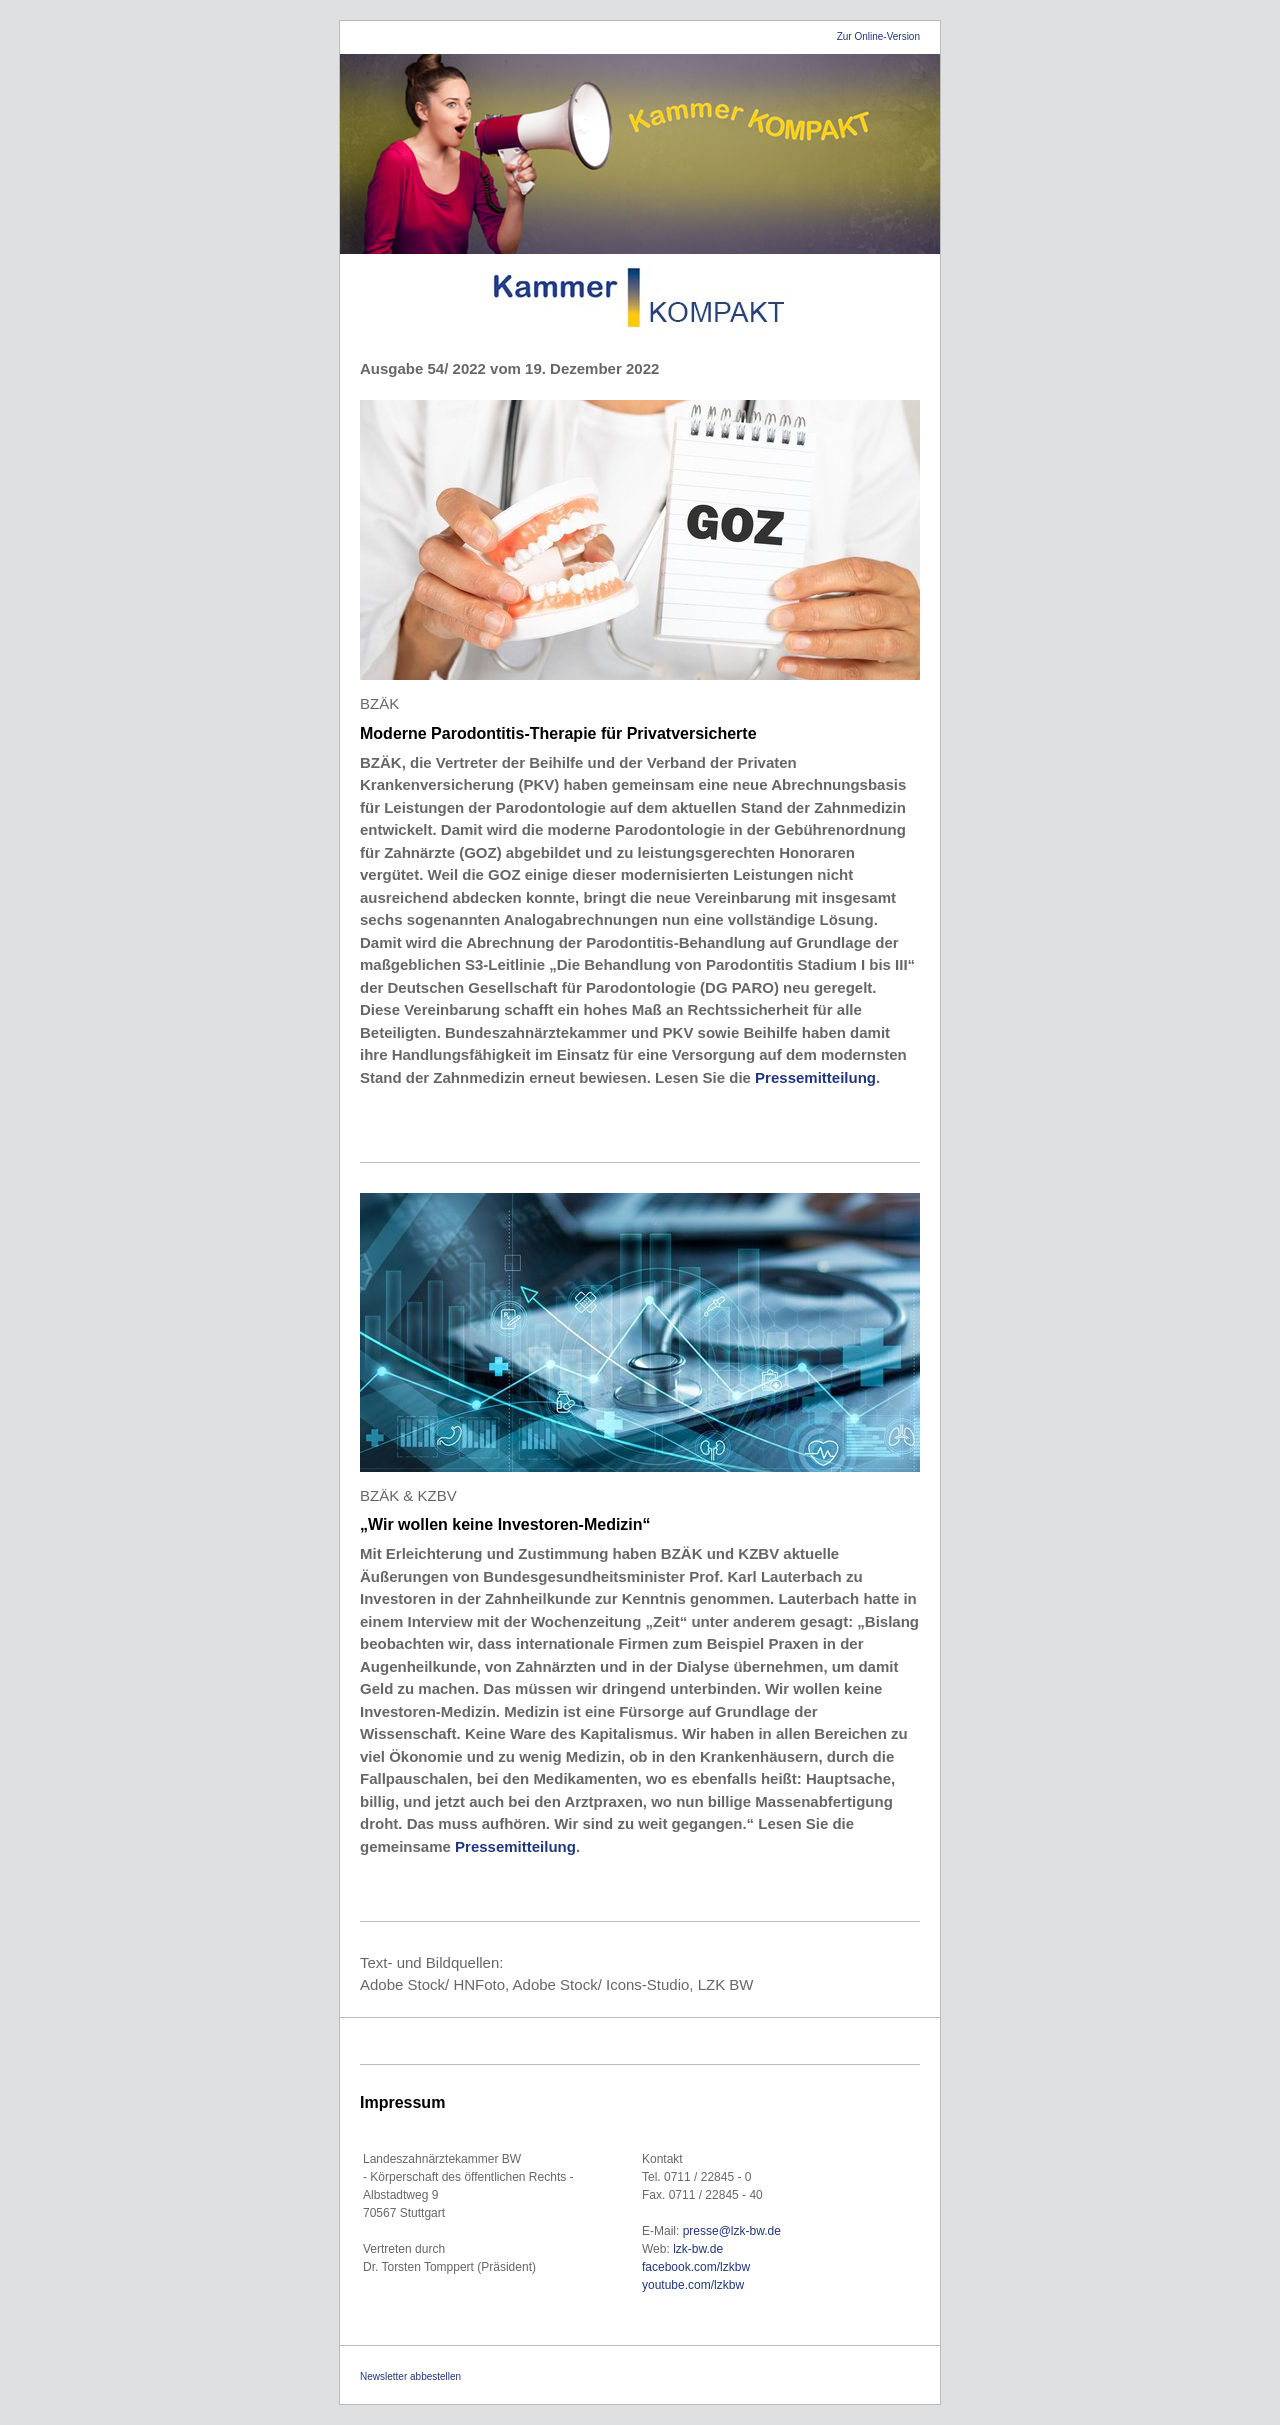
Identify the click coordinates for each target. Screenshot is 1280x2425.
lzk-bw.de (699, 2249)
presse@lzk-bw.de (732, 2231)
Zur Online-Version (878, 36)
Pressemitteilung (815, 1077)
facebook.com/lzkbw (696, 2267)
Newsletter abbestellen (410, 2376)
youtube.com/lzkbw (693, 2285)
